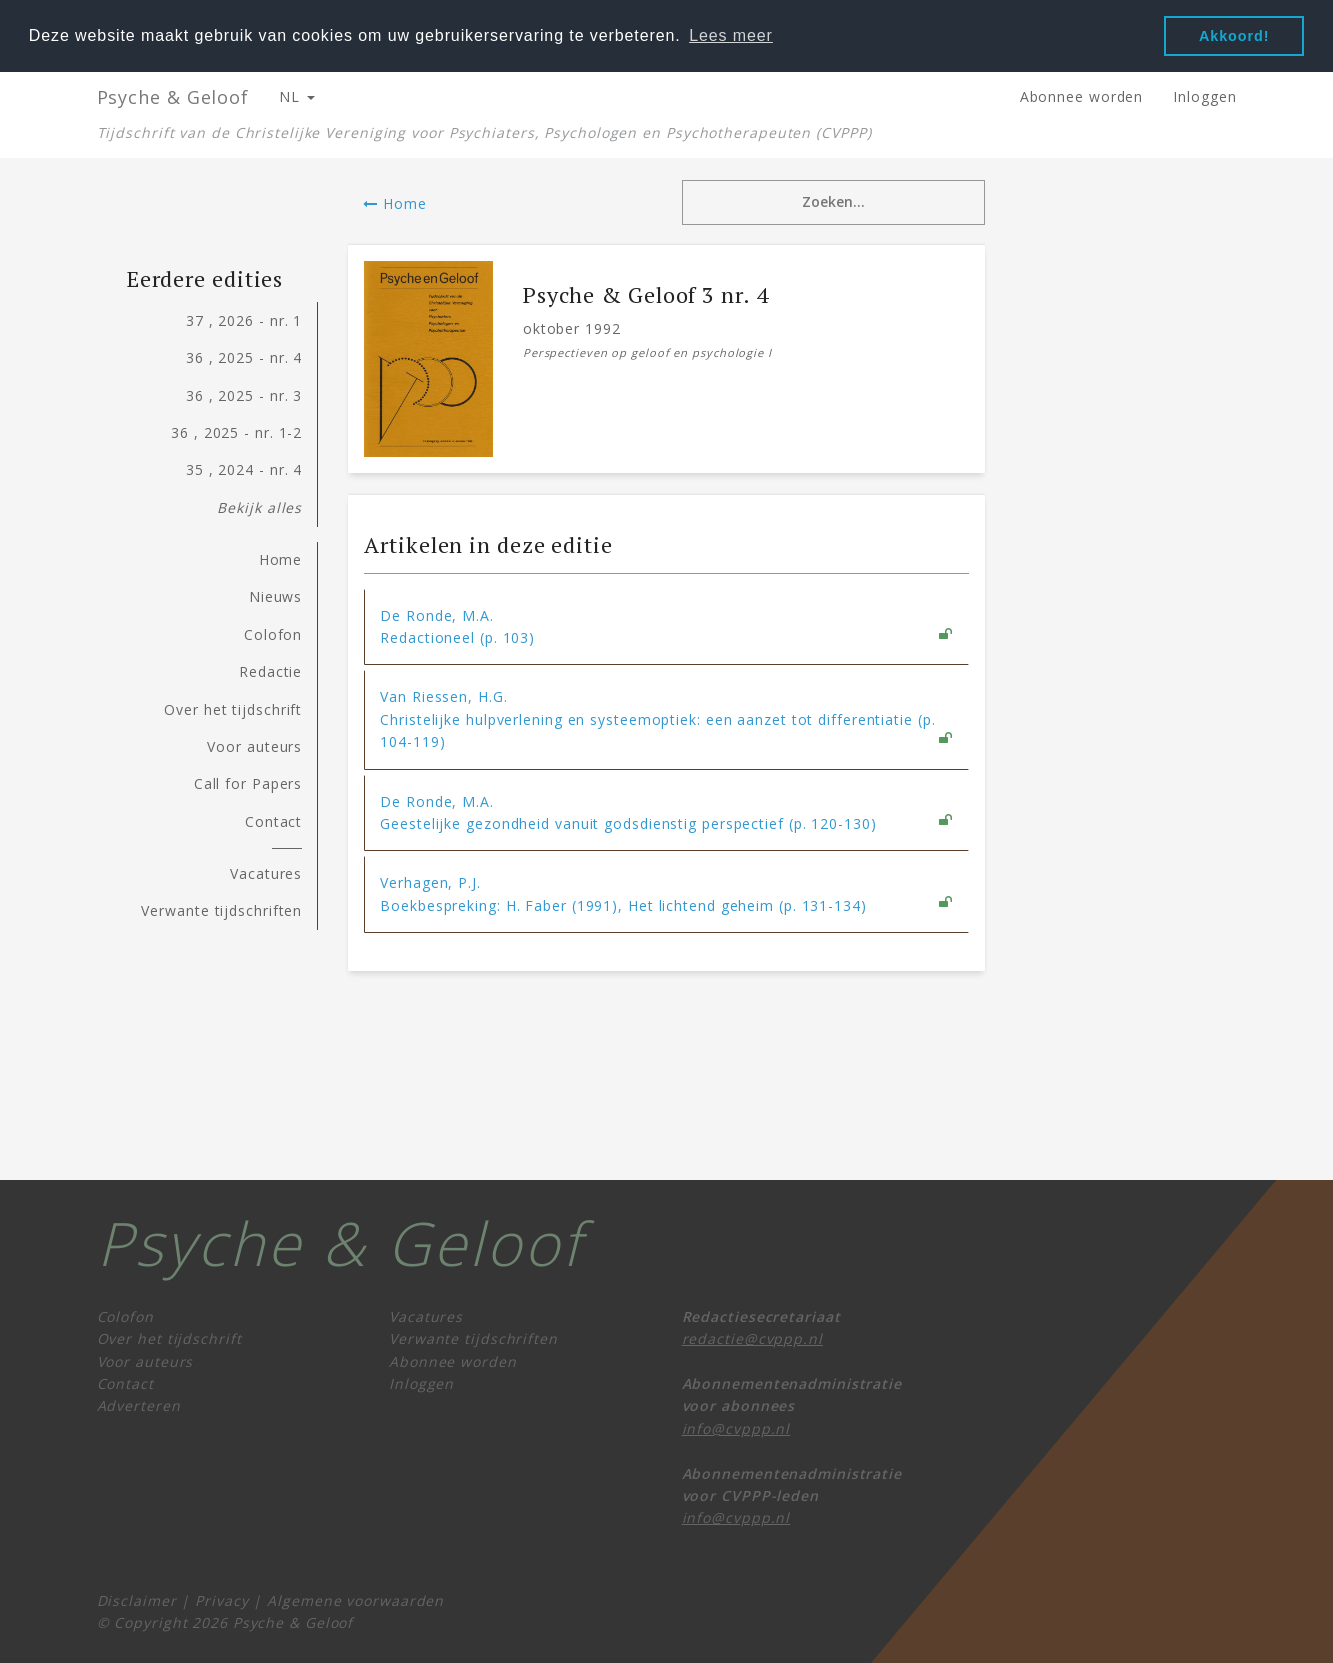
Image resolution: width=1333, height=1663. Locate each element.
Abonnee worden (1082, 95)
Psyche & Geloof (173, 96)
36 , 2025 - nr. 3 (244, 394)
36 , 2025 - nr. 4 (244, 356)
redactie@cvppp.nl (752, 1337)
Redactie (270, 670)
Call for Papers (248, 782)
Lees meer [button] (731, 35)
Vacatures (266, 872)
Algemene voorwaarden (355, 1599)
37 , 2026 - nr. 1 (244, 319)
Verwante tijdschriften (221, 909)
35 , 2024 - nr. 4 (244, 468)
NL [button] (297, 95)
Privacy (221, 1599)
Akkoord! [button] (1234, 36)
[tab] (666, 626)
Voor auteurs (254, 745)
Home (394, 202)
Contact (273, 820)
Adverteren (139, 1404)
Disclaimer (137, 1599)
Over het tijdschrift (233, 708)
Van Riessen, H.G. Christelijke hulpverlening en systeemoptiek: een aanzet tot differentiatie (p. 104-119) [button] (657, 718)
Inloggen (1204, 95)
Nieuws (275, 596)
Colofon (273, 633)
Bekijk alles (259, 506)
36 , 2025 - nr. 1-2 (236, 431)
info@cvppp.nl (736, 1427)
